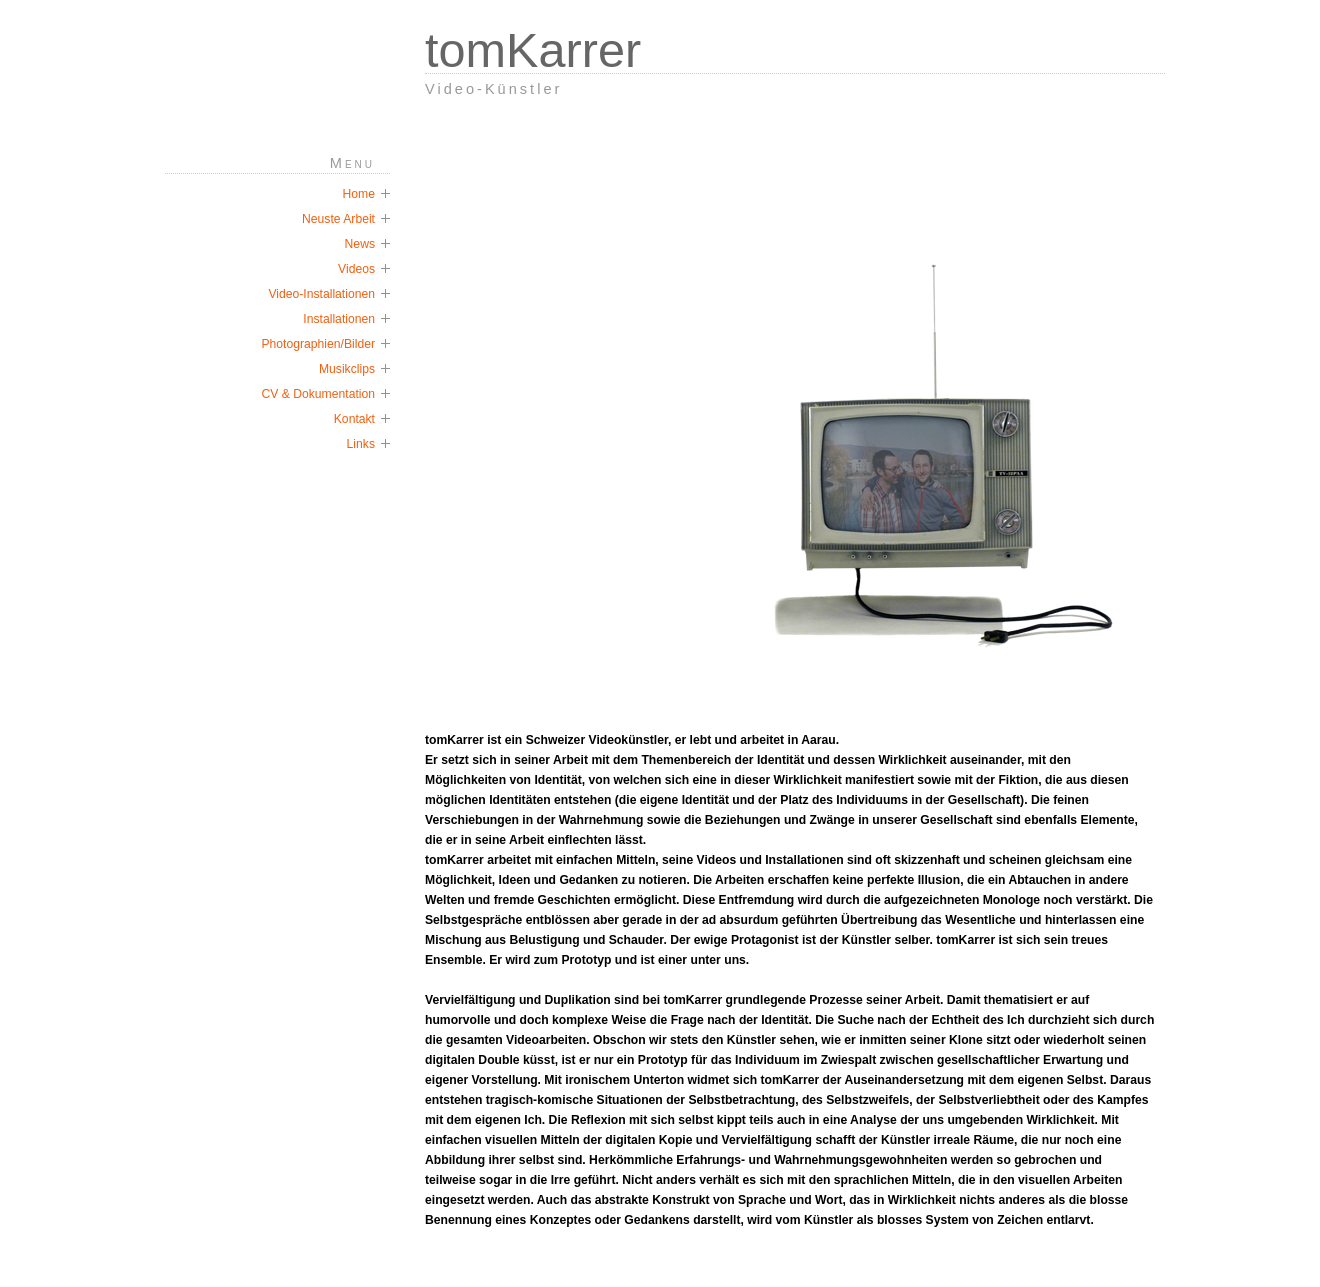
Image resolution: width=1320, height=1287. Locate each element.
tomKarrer (533, 50)
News (360, 244)
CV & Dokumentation (318, 394)
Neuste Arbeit (338, 219)
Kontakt (354, 419)
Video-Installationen (321, 294)
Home (359, 194)
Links (361, 444)
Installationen (339, 319)
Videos (356, 269)
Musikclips (347, 369)
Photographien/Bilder (318, 344)
